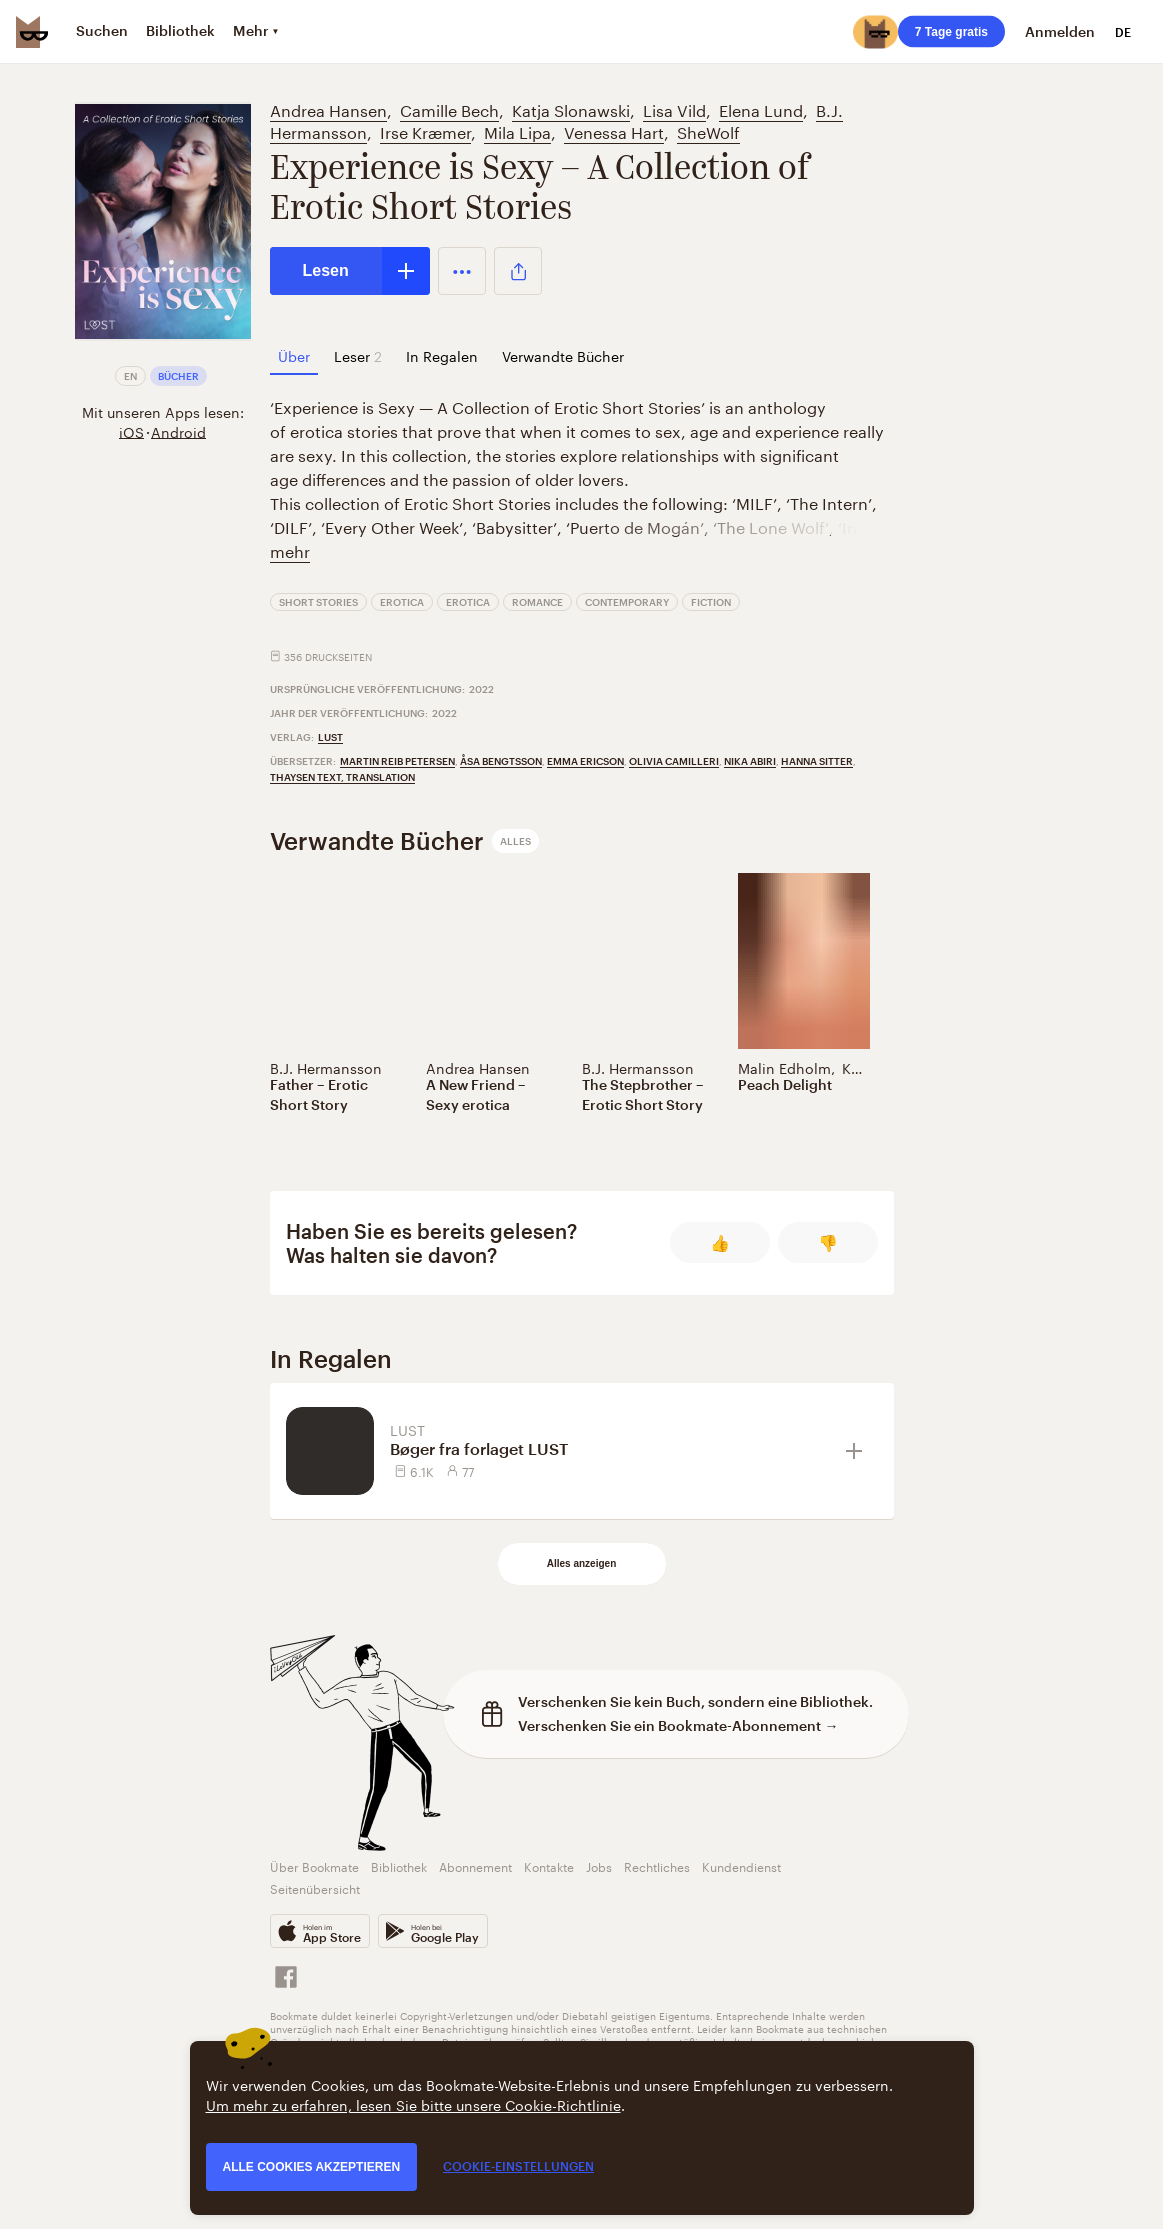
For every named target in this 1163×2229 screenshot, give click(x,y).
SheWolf (708, 130)
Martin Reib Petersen (397, 761)
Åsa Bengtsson (501, 761)
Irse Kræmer (425, 130)
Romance (537, 602)
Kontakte (549, 1865)
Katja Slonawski (571, 108)
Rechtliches (657, 1865)
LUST (330, 737)
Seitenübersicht (315, 1887)
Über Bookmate (314, 1865)
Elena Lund (761, 108)
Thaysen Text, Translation (342, 777)
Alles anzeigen (581, 1563)
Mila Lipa (517, 130)
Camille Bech (449, 108)
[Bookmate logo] (32, 32)
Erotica (402, 602)
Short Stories (318, 602)
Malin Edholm (784, 1067)
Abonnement (475, 1865)
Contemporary (627, 602)
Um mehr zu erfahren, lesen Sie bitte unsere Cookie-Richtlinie (413, 2104)
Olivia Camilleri (674, 761)
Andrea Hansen (328, 108)
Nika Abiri (750, 761)
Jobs (599, 1865)
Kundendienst (741, 1865)
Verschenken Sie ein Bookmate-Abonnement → (678, 1725)
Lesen (326, 270)
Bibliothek (399, 1865)
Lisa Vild (674, 108)
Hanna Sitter (817, 761)
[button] (462, 271)
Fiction (711, 602)
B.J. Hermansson (326, 1067)
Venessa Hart (614, 130)
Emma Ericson (585, 761)
